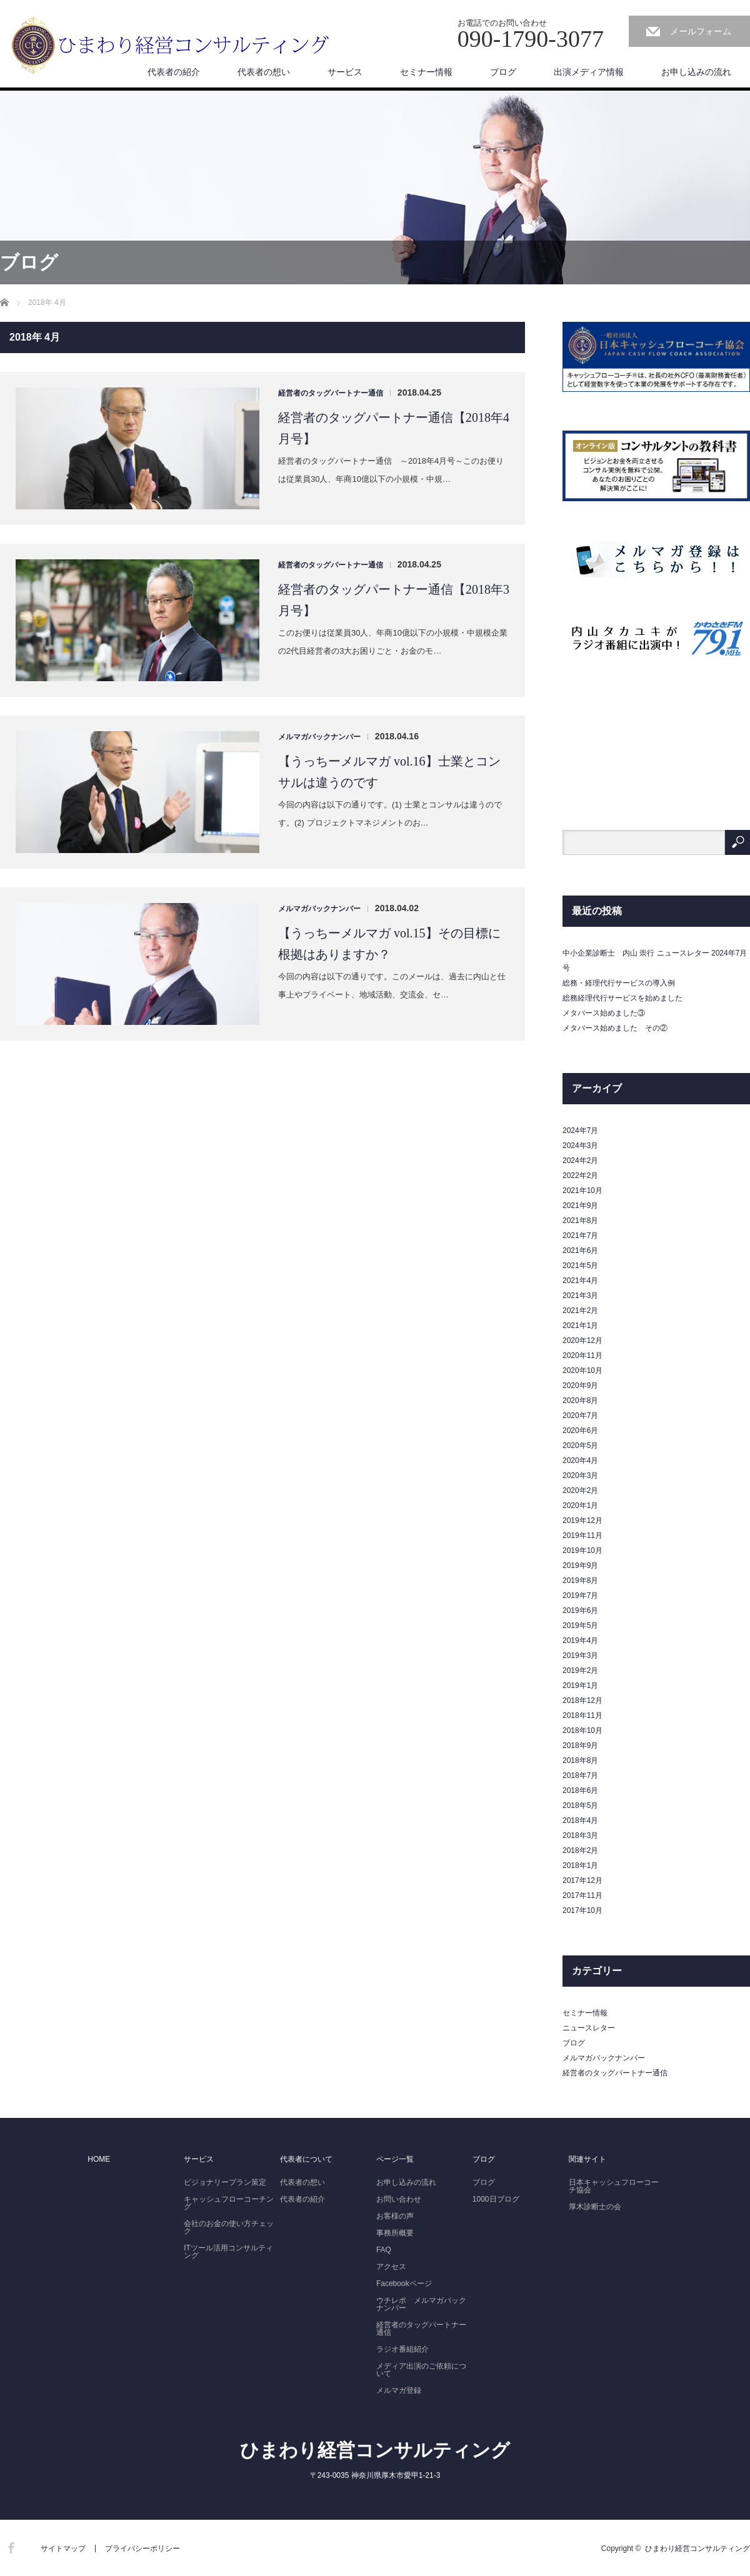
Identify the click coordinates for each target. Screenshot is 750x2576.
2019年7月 (580, 1595)
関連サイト (587, 2159)
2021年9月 (580, 1205)
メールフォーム (700, 31)
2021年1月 (580, 1325)
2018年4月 (580, 1820)
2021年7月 (580, 1235)
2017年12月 (582, 1880)
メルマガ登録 (398, 2390)
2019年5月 (580, 1625)
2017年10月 (582, 1910)
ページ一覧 (395, 2159)
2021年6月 (580, 1250)
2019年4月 (580, 1640)
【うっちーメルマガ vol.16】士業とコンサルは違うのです (389, 771)
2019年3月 (580, 1655)
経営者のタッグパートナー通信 (330, 393)
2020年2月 (580, 1490)
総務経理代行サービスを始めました (622, 998)
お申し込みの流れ (696, 72)
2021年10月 (582, 1190)
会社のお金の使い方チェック (229, 2227)
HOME (99, 2159)
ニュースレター (588, 2028)
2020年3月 (580, 1475)
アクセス (391, 2266)
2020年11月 (582, 1355)
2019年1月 (580, 1685)
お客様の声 (395, 2216)
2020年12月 (582, 1340)
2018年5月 (580, 1805)
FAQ (383, 2250)
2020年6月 (580, 1430)
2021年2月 (580, 1310)
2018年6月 (580, 1790)
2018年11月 (582, 1715)
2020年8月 (580, 1400)
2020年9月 (580, 1385)
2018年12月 (582, 1700)
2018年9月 (580, 1745)
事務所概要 (395, 2233)
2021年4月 (580, 1280)
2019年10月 (582, 1550)
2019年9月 (580, 1565)
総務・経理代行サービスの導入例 (618, 983)
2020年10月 (582, 1370)
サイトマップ (63, 2548)
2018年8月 (580, 1760)
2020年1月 (580, 1505)
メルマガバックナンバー (319, 736)
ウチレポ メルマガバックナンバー (421, 2304)
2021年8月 (580, 1220)
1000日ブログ (495, 2199)
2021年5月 (580, 1265)
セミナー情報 (426, 72)
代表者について (306, 2159)
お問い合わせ (398, 2199)
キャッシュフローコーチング (229, 2202)
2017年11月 (582, 1895)
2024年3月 (580, 1145)
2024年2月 (580, 1160)
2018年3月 (580, 1835)
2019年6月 (580, 1610)
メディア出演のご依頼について (421, 2369)
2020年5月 (580, 1445)
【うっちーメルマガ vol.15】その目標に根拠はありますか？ (389, 943)
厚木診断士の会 (595, 2206)
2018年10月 (582, 1730)
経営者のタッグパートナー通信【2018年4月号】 (393, 428)
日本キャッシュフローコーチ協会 (614, 2186)
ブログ (503, 72)
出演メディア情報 (589, 72)
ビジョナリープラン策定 (225, 2182)
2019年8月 (580, 1580)
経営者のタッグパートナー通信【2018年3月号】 (393, 599)
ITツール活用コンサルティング (228, 2251)
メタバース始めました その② (615, 1028)
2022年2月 (580, 1175)
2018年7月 (580, 1775)
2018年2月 (580, 1850)
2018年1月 (580, 1865)
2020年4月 (580, 1460)
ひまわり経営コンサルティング (375, 2450)
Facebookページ (404, 2283)
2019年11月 (582, 1535)
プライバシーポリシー (142, 2548)
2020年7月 (580, 1415)
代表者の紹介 (174, 72)
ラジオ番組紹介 (402, 2349)
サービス (345, 72)
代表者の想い (264, 72)
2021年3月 (580, 1295)
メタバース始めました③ (603, 1013)
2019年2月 (580, 1670)
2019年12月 (582, 1520)
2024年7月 (580, 1130)
